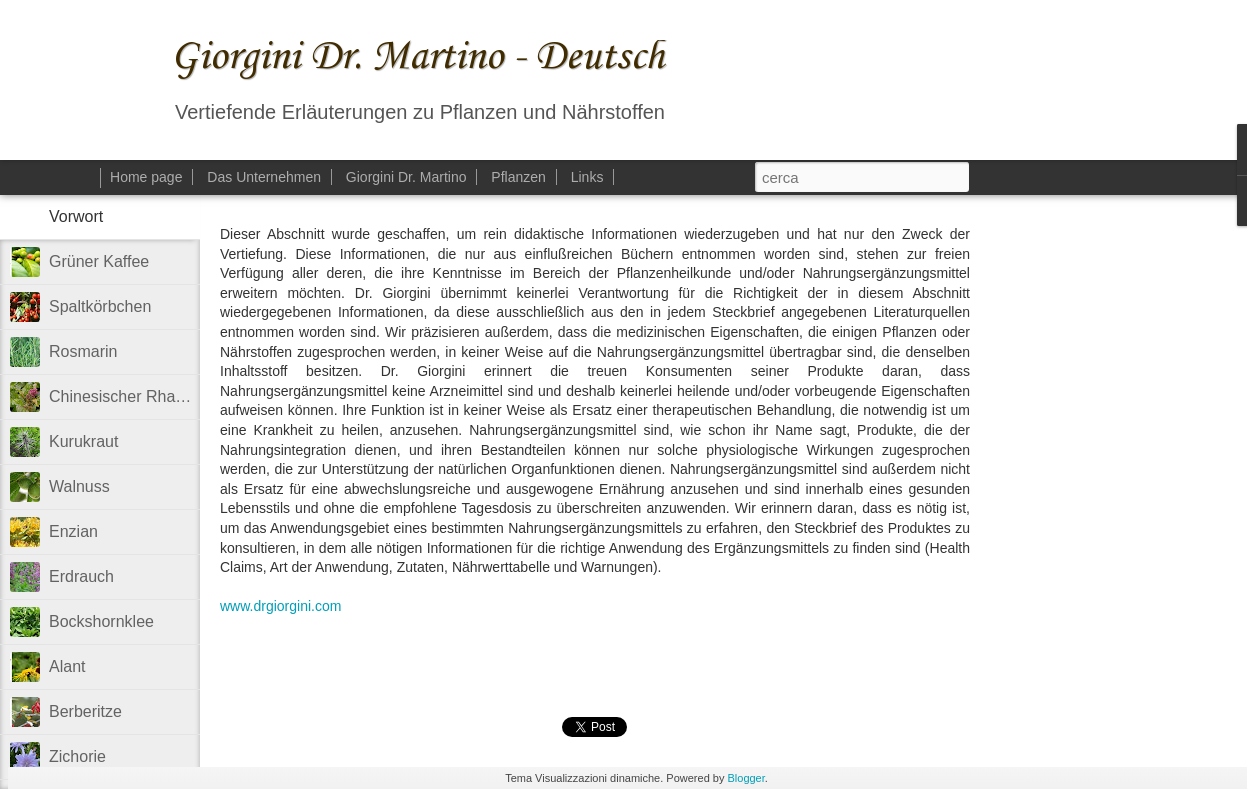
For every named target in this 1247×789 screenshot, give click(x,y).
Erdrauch (81, 576)
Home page (146, 177)
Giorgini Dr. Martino (406, 177)
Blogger (745, 778)
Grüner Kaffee (99, 261)
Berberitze (85, 711)
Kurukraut (83, 441)
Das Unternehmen (264, 177)
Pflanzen (518, 177)
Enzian (73, 531)
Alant (67, 666)
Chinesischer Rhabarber (135, 396)
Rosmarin (83, 351)
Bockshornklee (101, 621)
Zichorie (77, 756)
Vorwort (76, 216)
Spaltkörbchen (100, 306)
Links (587, 177)
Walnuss (79, 486)
